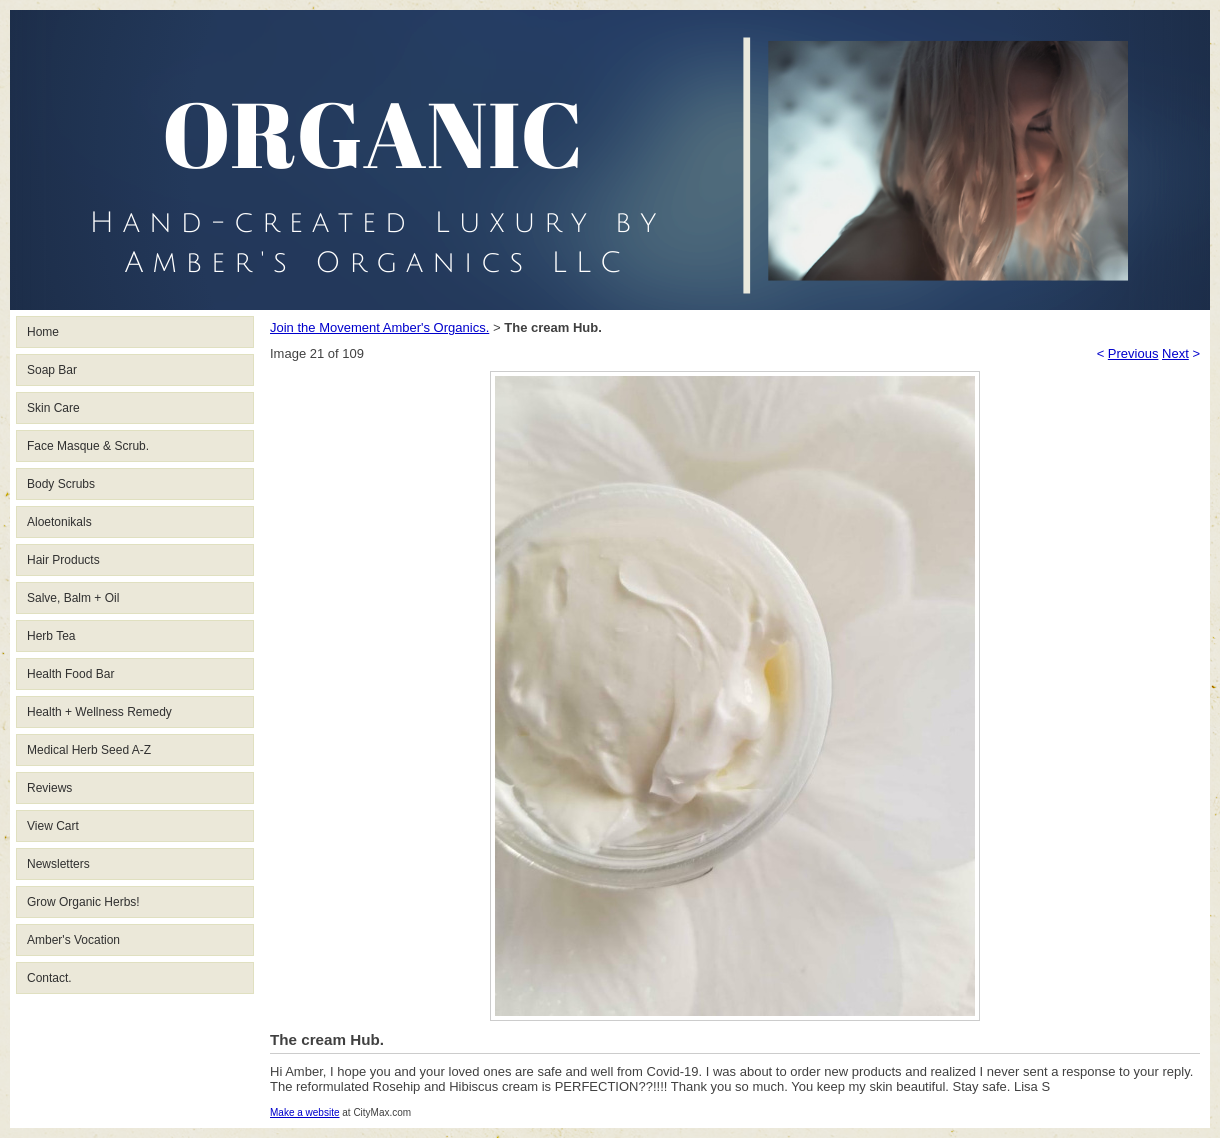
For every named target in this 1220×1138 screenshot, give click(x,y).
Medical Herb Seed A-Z (89, 750)
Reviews (49, 788)
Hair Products (63, 560)
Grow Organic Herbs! (83, 902)
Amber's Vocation (73, 940)
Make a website (304, 1112)
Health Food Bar (70, 674)
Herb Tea (51, 636)
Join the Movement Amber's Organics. (379, 327)
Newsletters (58, 864)
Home (43, 332)
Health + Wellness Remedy (99, 712)
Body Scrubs (61, 484)
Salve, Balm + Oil (73, 598)
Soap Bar (52, 370)
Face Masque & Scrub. (88, 446)
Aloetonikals (59, 522)
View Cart (53, 826)
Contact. (49, 978)
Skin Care (53, 408)
